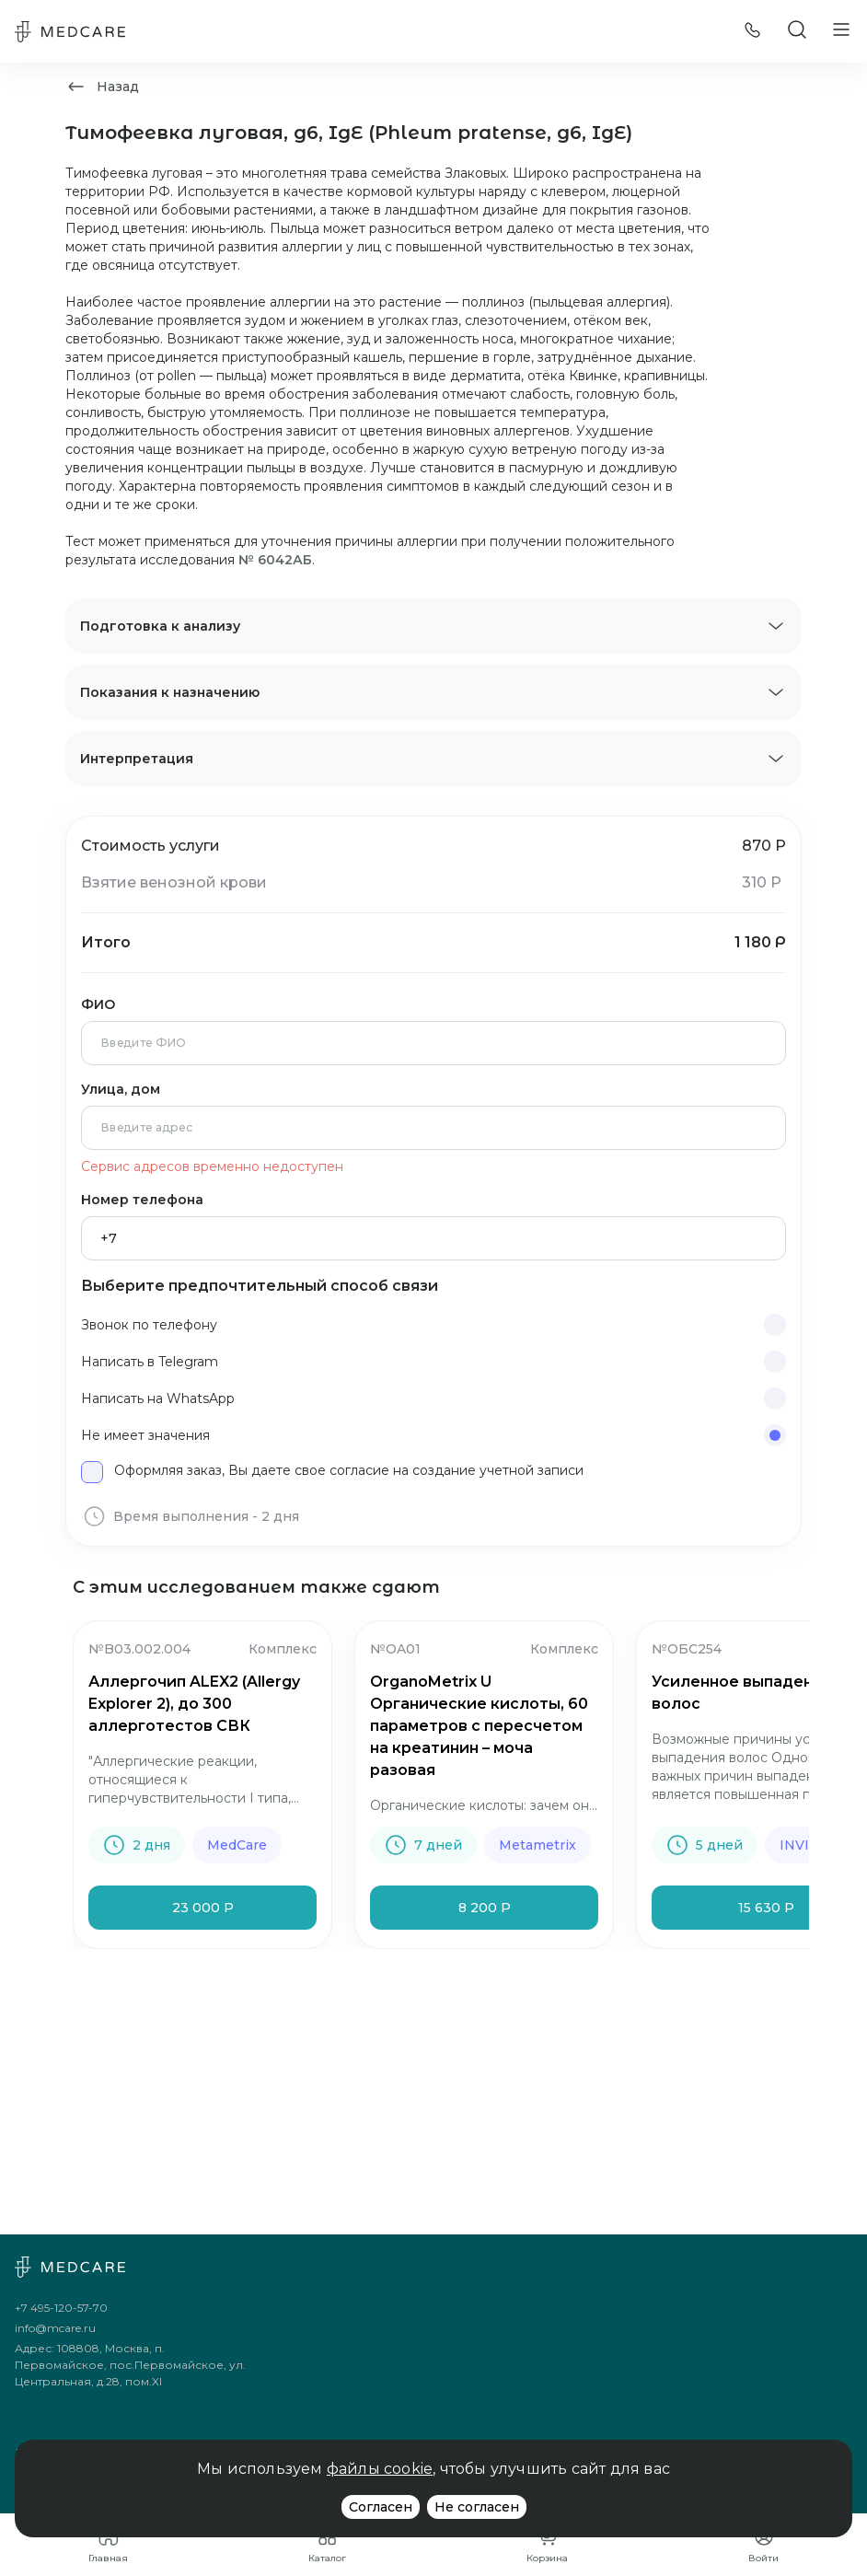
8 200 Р (484, 1907)
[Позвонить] (753, 31)
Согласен (380, 2507)
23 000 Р (203, 1907)
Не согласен (476, 2507)
